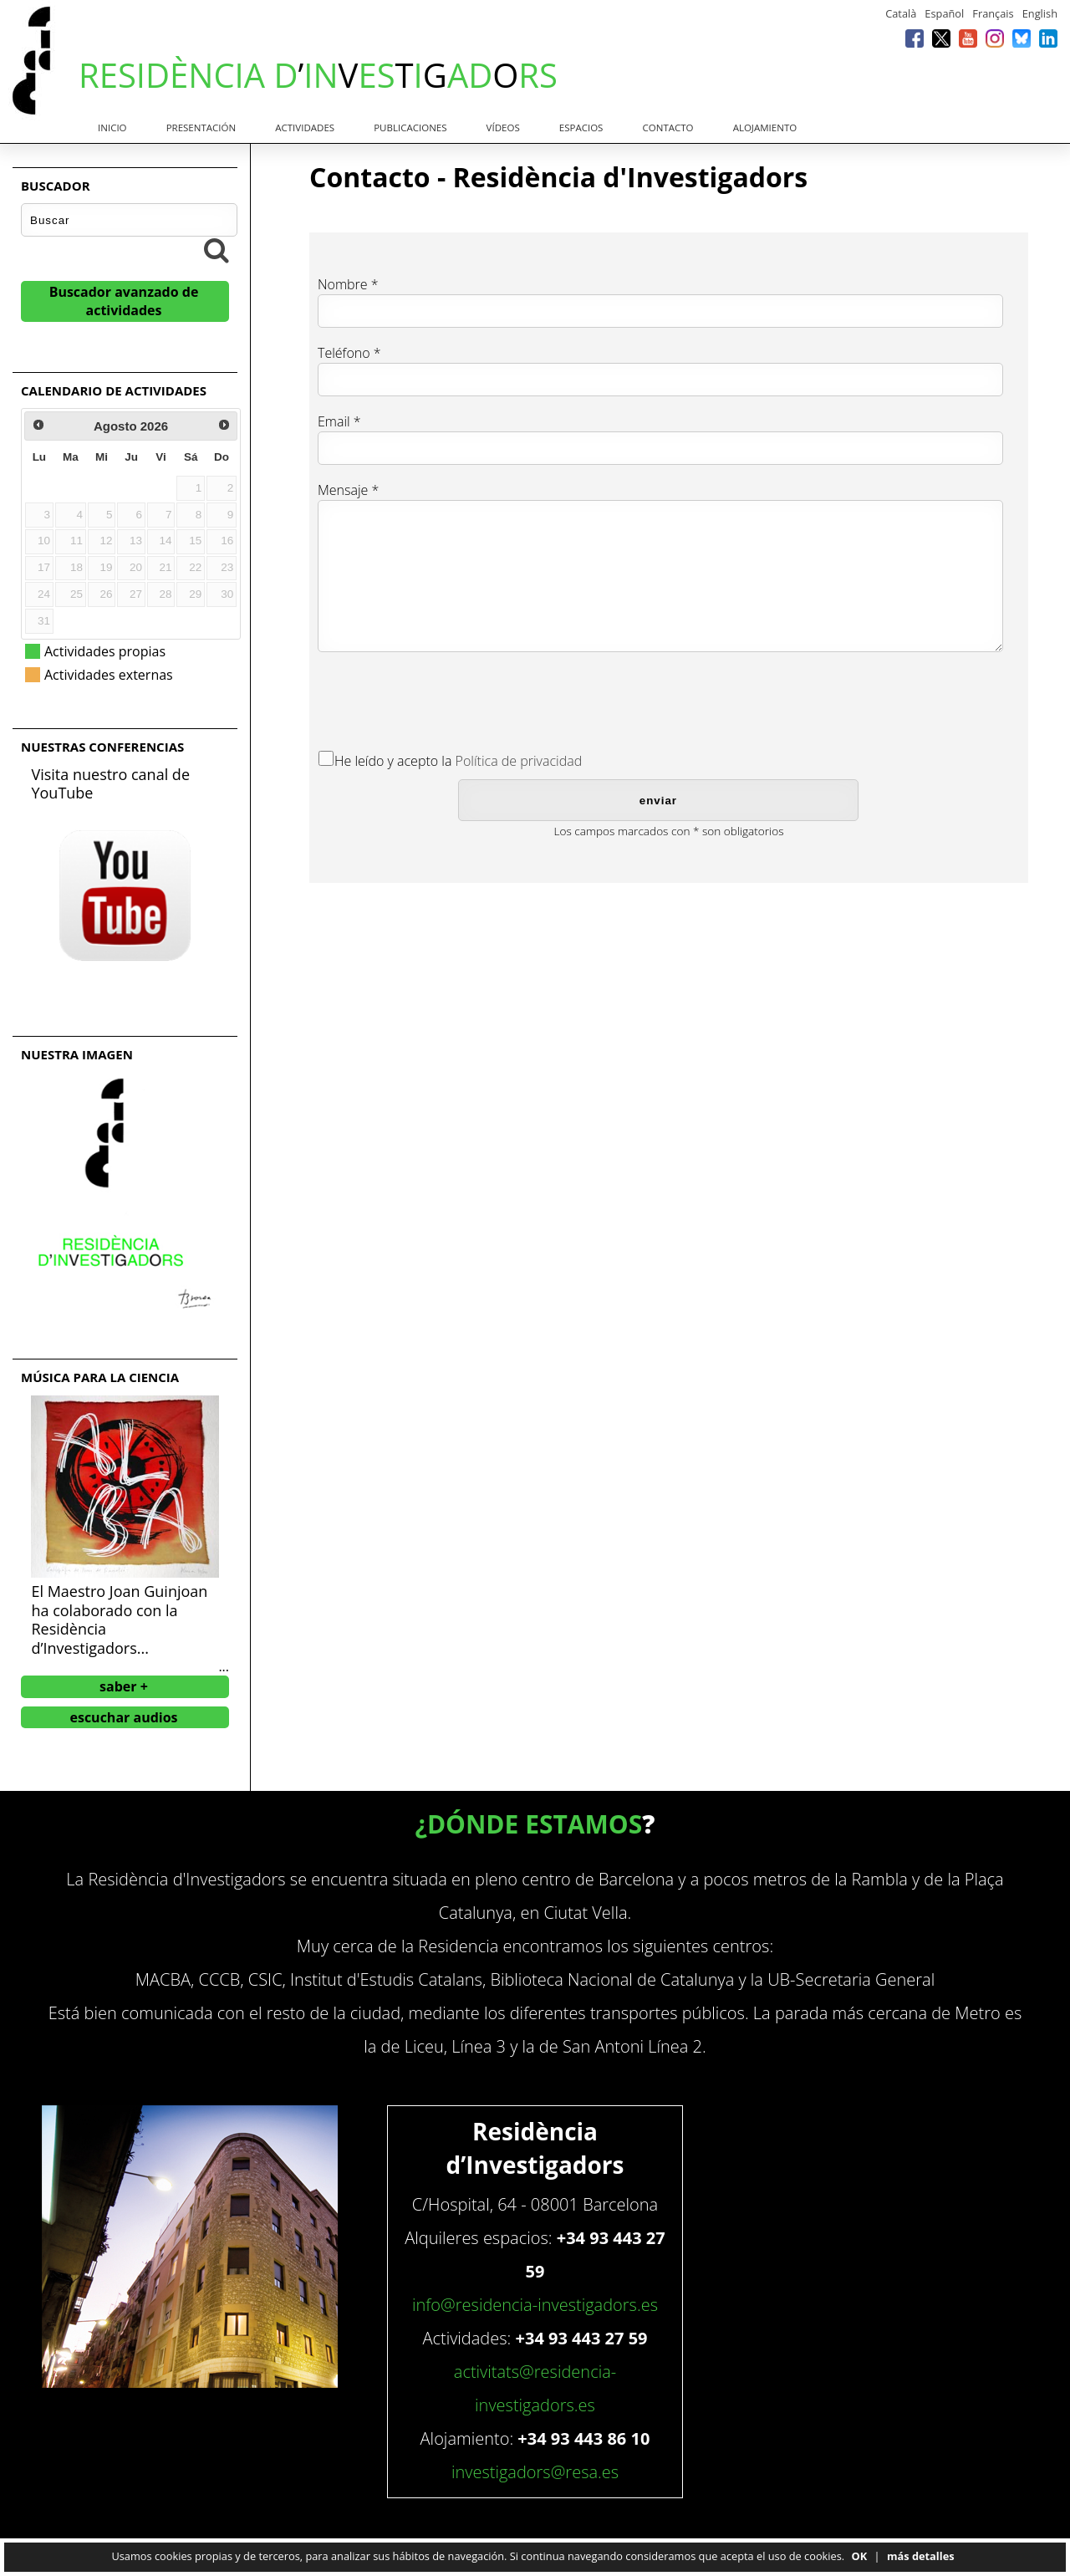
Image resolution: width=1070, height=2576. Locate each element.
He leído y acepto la (392, 761)
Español (944, 13)
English (1039, 13)
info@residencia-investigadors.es (535, 2304)
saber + (123, 1686)
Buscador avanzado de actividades (124, 301)
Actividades (304, 127)
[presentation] (445, 698)
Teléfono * (349, 353)
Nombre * (348, 284)
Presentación (201, 127)
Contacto (668, 127)
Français (992, 13)
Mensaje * (348, 490)
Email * (339, 421)
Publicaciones (410, 127)
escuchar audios (123, 1717)
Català (900, 13)
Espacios (581, 127)
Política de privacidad (519, 761)
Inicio (112, 127)
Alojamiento (765, 127)
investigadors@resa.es (535, 2472)
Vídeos (503, 127)
